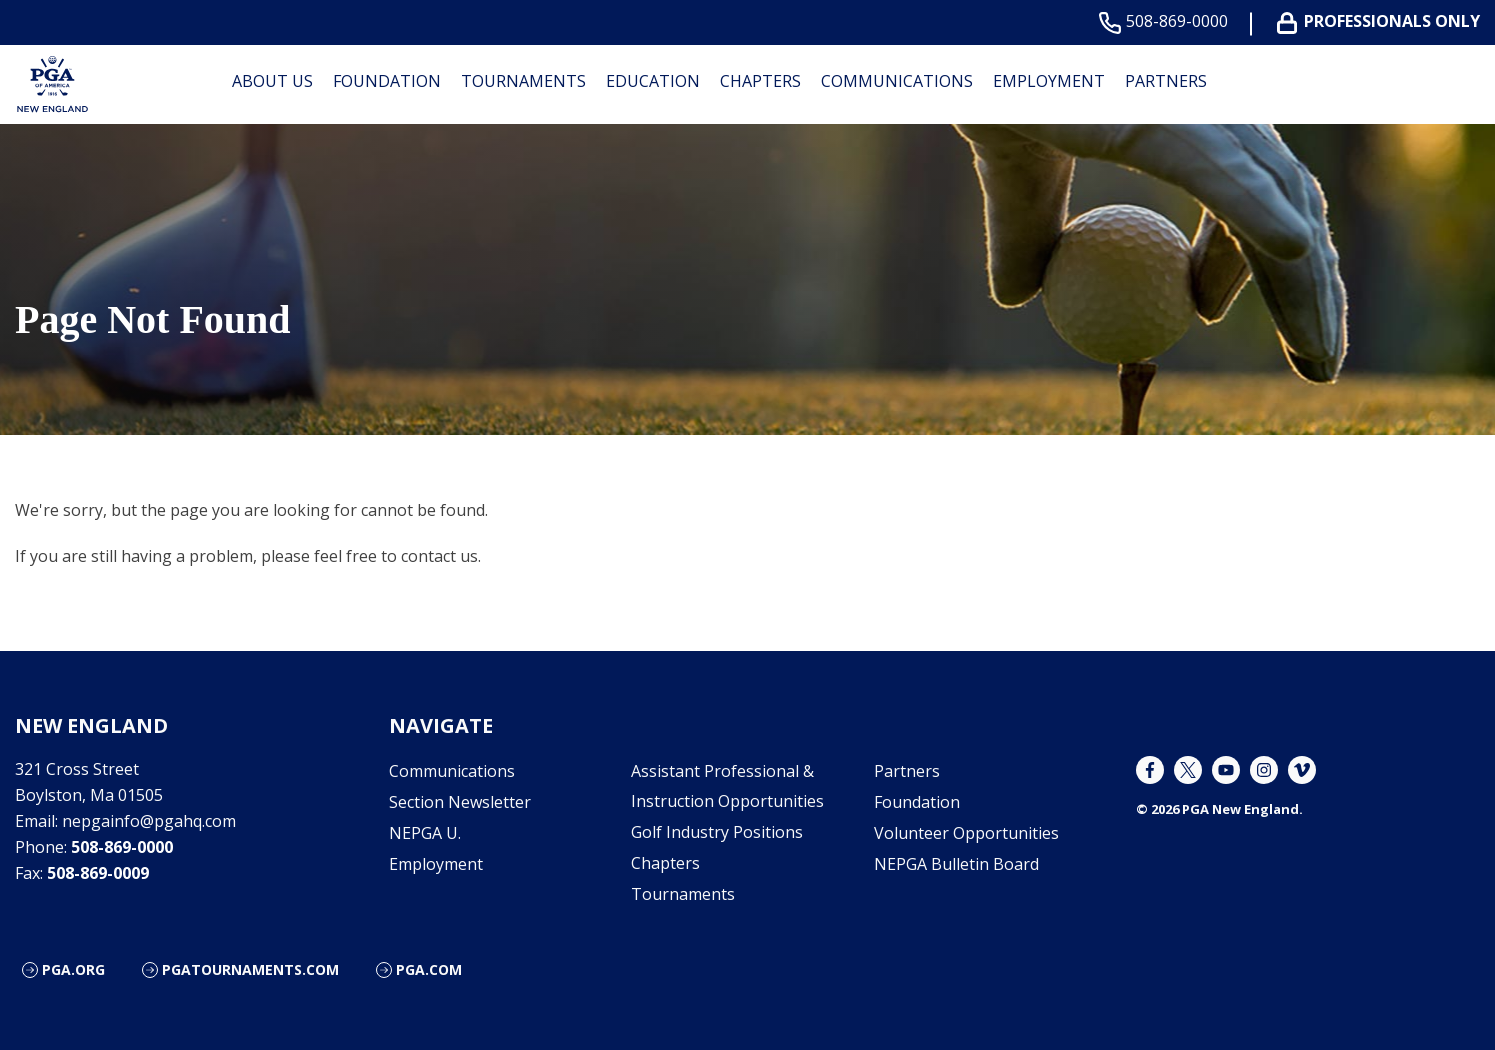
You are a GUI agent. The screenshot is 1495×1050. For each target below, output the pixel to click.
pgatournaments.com (250, 969)
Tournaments (523, 81)
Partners (1166, 81)
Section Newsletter (460, 802)
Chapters (760, 81)
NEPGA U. (425, 833)
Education (653, 81)
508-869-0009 (98, 873)
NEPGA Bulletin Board (956, 864)
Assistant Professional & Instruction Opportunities (727, 786)
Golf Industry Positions (717, 832)
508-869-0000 (1167, 21)
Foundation (387, 81)
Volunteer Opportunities (966, 833)
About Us (272, 81)
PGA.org (73, 969)
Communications (897, 81)
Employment (1049, 81)
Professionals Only (1382, 21)
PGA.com (429, 969)
